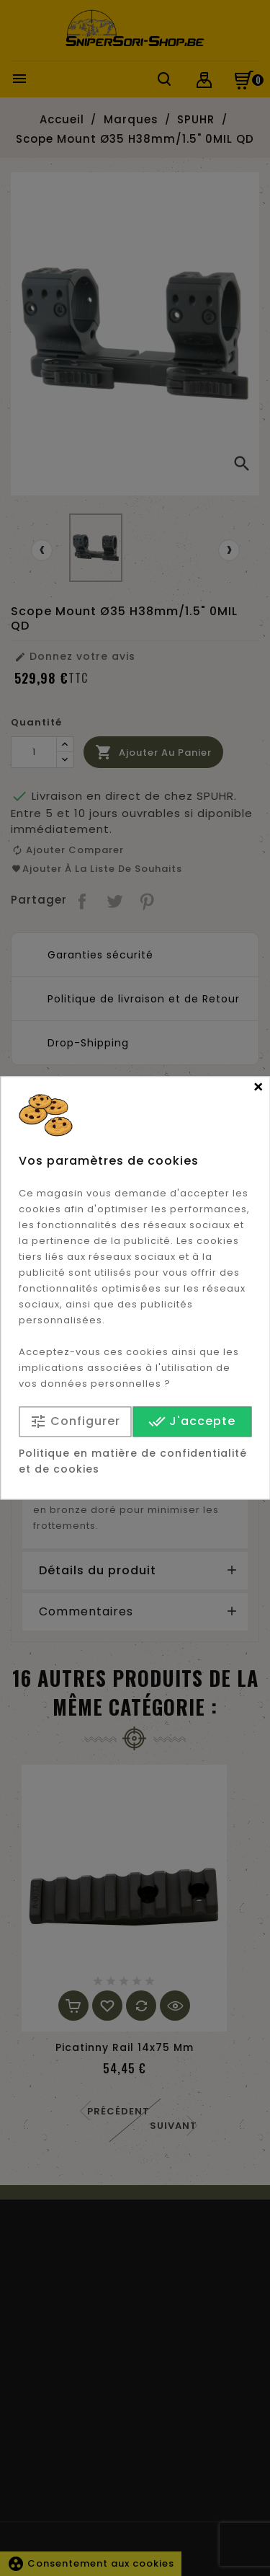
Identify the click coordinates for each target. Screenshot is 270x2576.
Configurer (75, 1422)
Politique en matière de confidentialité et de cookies (133, 1462)
